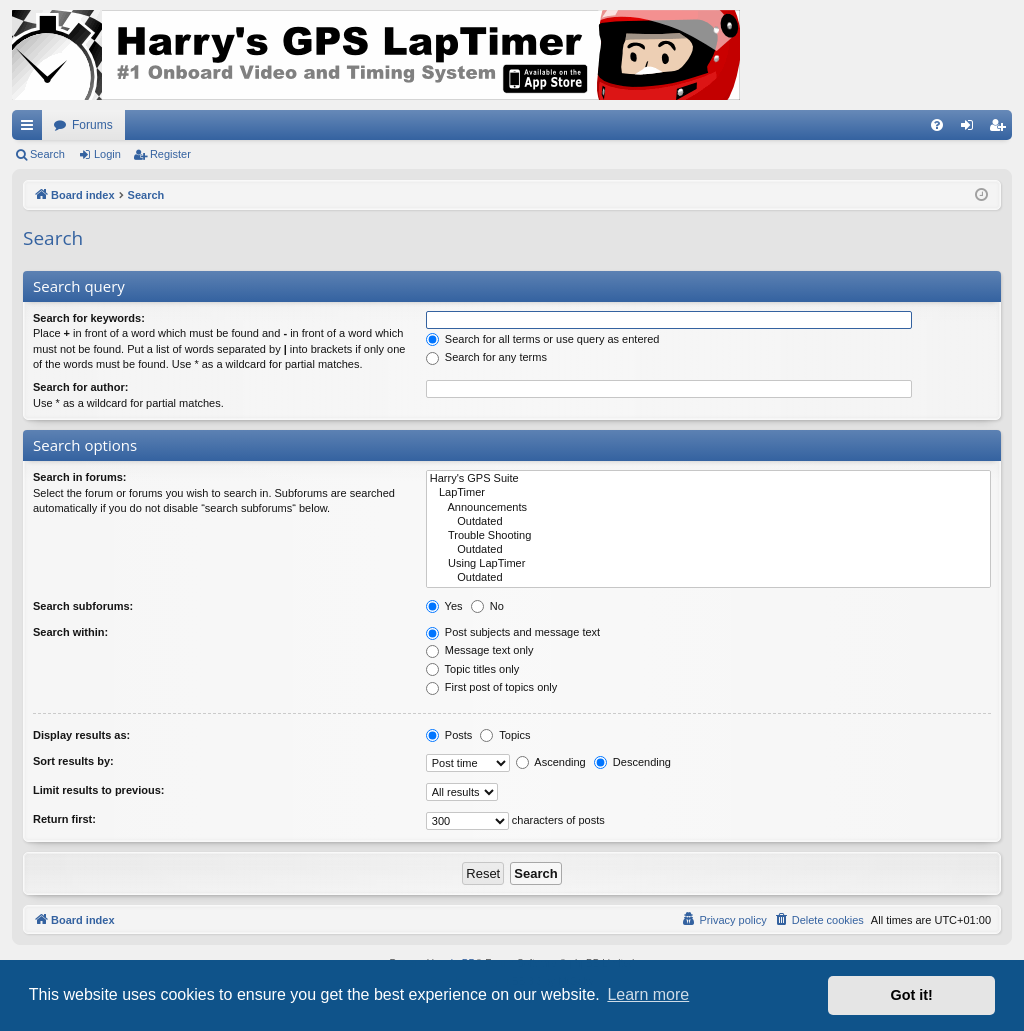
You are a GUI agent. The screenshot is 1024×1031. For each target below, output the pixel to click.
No (487, 606)
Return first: (64, 819)
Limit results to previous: (98, 790)
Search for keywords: (89, 318)
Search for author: (80, 387)
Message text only (480, 650)
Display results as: (81, 735)
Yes (444, 606)
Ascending (551, 762)
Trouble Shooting (708, 536)
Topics (505, 735)
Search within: (70, 632)
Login (107, 154)
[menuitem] (937, 125)
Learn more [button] (648, 994)
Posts (449, 735)
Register (170, 154)
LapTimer (708, 493)
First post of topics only (492, 687)
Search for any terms (486, 357)
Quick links (31, 129)
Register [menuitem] (1001, 129)
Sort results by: (73, 761)
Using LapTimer (708, 564)
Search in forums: (80, 477)
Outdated (708, 522)
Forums (92, 125)
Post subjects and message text (513, 632)
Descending (632, 762)
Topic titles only (472, 669)
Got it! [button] (912, 995)
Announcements (708, 508)
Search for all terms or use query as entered (543, 339)
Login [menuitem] (971, 129)
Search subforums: (83, 606)
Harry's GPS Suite (708, 479)
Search (47, 154)
